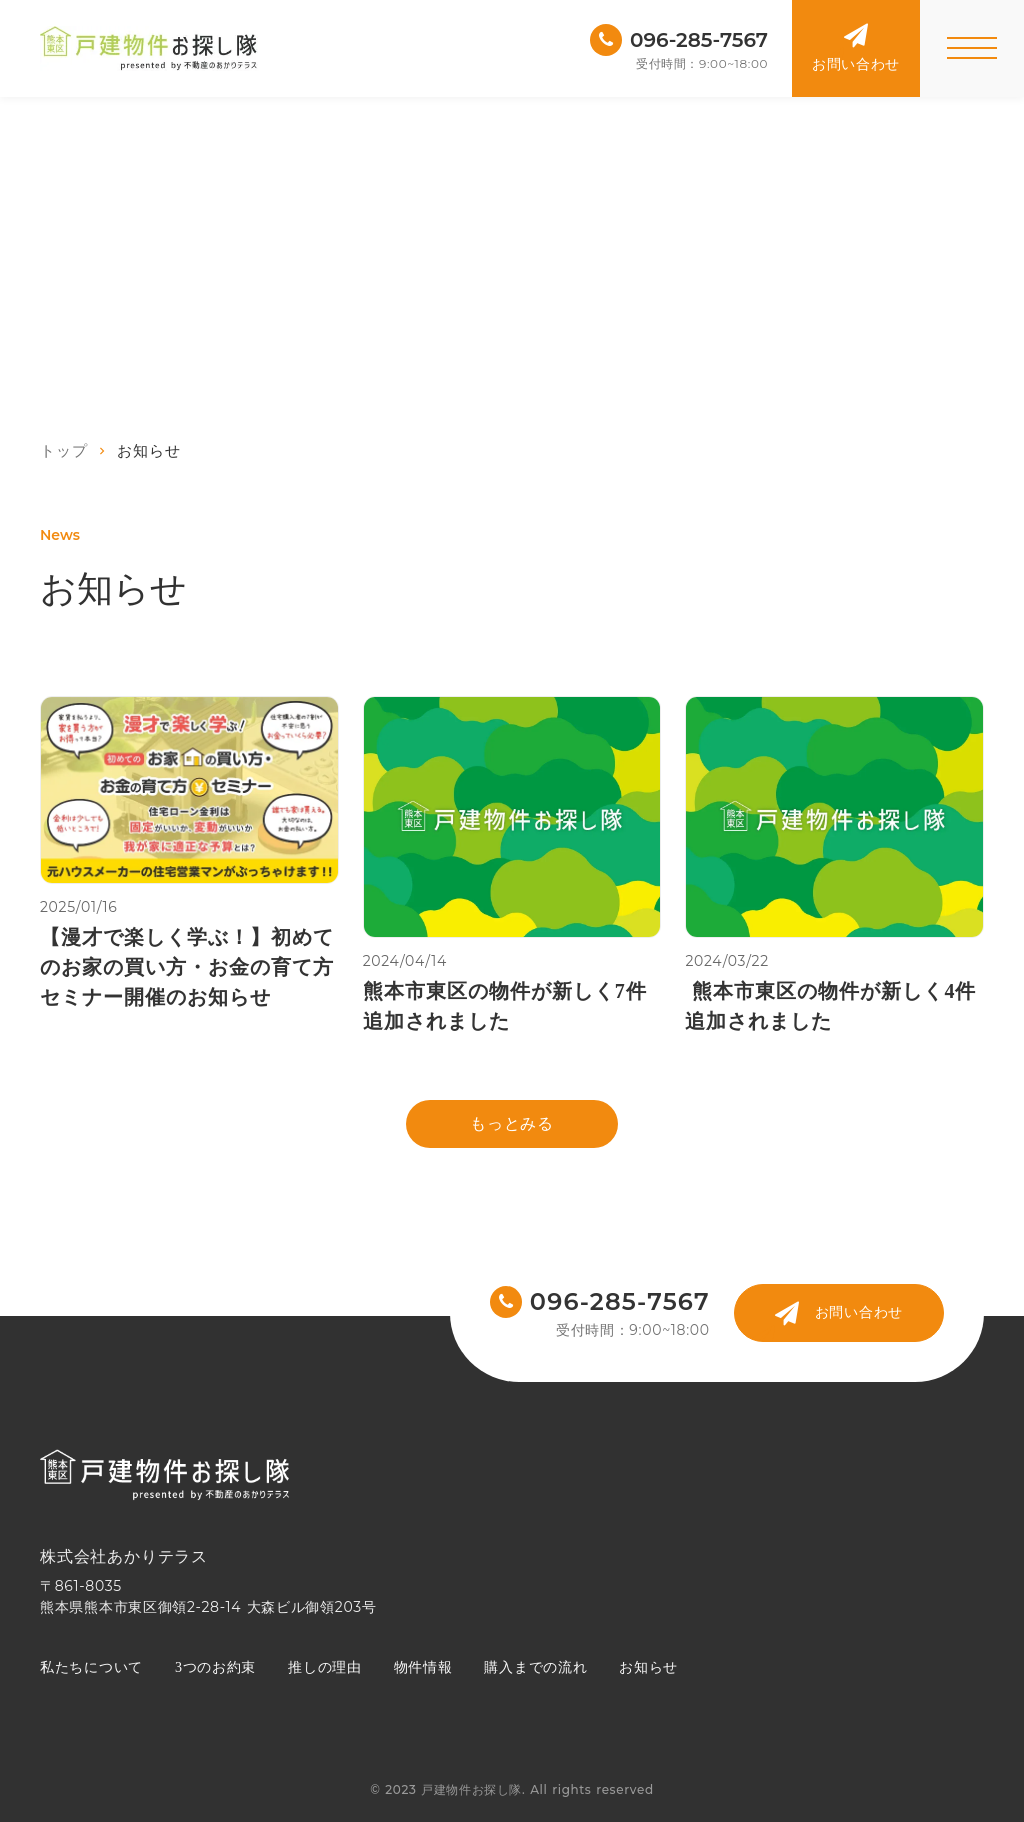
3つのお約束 (215, 1667)
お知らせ (648, 1667)
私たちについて (91, 1667)
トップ (63, 450)
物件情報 (423, 1667)
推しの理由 (325, 1667)
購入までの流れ (535, 1667)
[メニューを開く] (972, 48)
